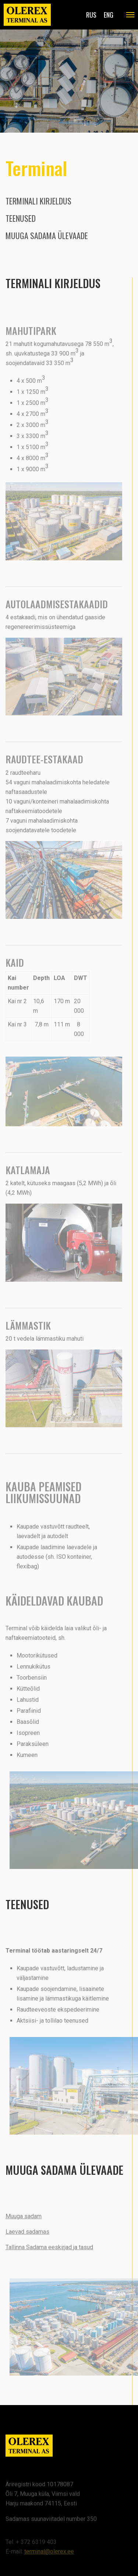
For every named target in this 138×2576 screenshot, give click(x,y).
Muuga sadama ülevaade (47, 235)
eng (108, 15)
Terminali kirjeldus (38, 201)
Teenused (21, 218)
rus (91, 15)
